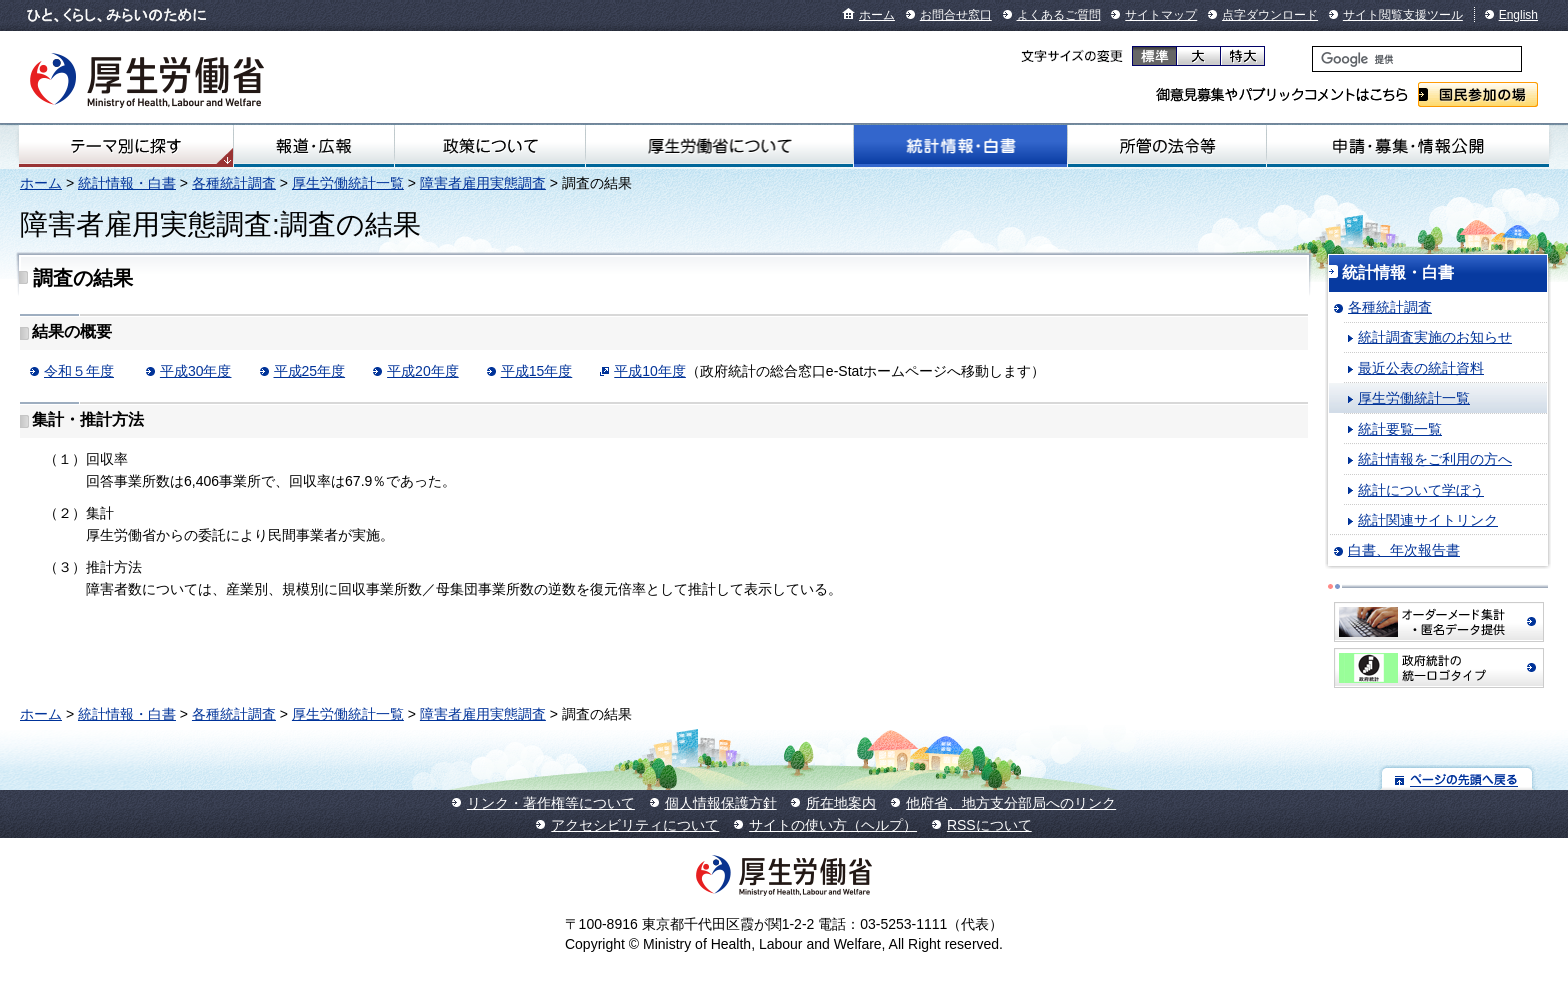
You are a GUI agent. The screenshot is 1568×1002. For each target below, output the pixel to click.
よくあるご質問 (1059, 15)
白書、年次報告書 (1404, 550)
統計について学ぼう (1421, 490)
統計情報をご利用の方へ (1435, 459)
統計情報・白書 (960, 146)
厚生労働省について (719, 146)
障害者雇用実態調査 (483, 183)
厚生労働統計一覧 (348, 183)
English (1518, 15)
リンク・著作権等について (551, 803)
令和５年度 (79, 371)
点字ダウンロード (1270, 15)
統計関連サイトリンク (1428, 520)
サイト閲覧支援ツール (1403, 15)
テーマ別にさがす (126, 146)
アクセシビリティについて (635, 825)
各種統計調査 (234, 183)
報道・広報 (314, 146)
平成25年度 (310, 371)
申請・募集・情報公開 (1408, 146)
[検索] (1417, 59)
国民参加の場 (1478, 94)
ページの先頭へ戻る (1457, 778)
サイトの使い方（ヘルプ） (833, 825)
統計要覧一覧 (1400, 429)
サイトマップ (1161, 15)
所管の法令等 (1167, 146)
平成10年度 (650, 371)
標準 (1154, 56)
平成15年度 (537, 371)
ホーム (877, 15)
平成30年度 (196, 371)
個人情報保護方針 (721, 803)
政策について (490, 146)
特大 (1242, 56)
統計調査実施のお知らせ (1435, 337)
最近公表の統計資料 (1421, 368)
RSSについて (989, 825)
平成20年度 (423, 371)
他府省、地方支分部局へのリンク (1011, 803)
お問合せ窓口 (956, 15)
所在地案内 (841, 803)
